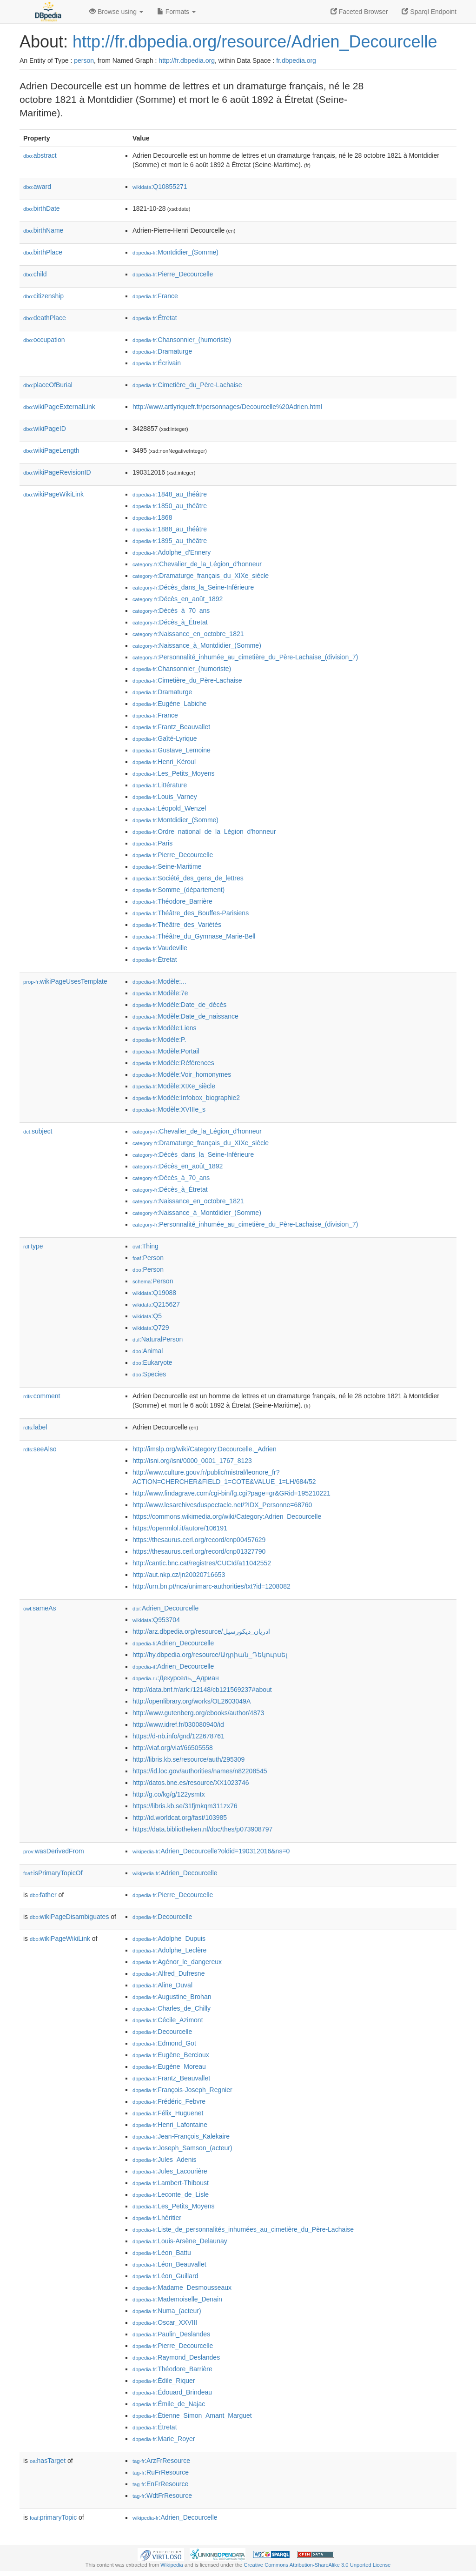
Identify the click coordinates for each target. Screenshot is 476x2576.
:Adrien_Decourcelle (165, 1608)
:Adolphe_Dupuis (168, 1938)
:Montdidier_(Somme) (175, 252)
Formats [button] (176, 11)
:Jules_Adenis (164, 2159)
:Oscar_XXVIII (164, 2322)
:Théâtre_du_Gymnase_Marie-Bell (193, 936)
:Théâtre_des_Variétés (176, 924)
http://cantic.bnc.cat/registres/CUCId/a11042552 (201, 1563)
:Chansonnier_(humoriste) (181, 339)
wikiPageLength (51, 450)
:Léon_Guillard (165, 2276)
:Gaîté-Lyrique (164, 738)
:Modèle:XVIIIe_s (168, 1109)
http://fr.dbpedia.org (187, 60)
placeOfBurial (48, 385)
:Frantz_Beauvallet (171, 727)
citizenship (43, 296)
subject (37, 1131)
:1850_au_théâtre (169, 506)
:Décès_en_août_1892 (177, 599)
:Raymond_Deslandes (176, 2357)
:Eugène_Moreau (169, 2066)
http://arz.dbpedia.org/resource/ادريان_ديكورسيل (201, 1631)
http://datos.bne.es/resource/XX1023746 (190, 1782)
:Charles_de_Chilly (171, 2008)
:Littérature (159, 785)
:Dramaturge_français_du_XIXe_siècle (200, 575)
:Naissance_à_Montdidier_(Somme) (196, 645)
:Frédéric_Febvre (168, 2101)
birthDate (41, 208)
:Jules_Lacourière (169, 2171)
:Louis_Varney (164, 796)
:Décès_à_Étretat (170, 622)
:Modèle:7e (160, 993)
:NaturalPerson (157, 1339)
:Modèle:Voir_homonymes (181, 1074)
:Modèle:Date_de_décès (179, 1004)
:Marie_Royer (163, 2438)
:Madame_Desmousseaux (181, 2287)
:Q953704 (156, 1619)
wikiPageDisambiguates (69, 1916)
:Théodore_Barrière (172, 901)
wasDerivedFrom (53, 1851)
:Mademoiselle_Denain (177, 2299)
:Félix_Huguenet (167, 2113)
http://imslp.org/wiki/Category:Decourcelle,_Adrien (204, 1449)
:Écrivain (156, 363)
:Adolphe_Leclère (169, 1950)
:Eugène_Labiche (169, 703)
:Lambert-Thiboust (170, 2183)
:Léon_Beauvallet (169, 2264)
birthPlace (42, 252)
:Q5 (147, 1316)
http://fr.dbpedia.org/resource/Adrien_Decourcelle (255, 41)
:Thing (145, 1246)
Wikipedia (171, 2565)
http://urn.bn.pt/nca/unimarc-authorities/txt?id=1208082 (211, 1586)
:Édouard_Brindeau (172, 2392)
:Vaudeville (159, 948)
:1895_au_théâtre (169, 540)
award (37, 186)
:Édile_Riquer (163, 2380)
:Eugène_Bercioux (170, 2055)
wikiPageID (44, 428)
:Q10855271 (159, 186)
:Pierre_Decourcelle (172, 274)
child (35, 274)
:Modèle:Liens (164, 1028)
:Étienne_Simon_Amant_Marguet (192, 2415)
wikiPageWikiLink (53, 494)
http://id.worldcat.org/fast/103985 (179, 1817)
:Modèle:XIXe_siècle (173, 1086)
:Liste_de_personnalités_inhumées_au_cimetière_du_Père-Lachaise (243, 2229)
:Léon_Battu (161, 2252)
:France (155, 296)
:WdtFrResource (162, 2495)
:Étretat (154, 318)
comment (41, 1396)
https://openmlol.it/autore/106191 (179, 1528)
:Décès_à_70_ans (171, 610)
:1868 (152, 517)
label (35, 1427)
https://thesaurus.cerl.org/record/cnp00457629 (198, 1539)
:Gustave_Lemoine (171, 750)
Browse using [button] (116, 11)
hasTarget (48, 2460)
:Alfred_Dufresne (168, 1973)
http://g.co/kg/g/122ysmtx (168, 1794)
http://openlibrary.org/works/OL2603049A (191, 1701)
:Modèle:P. (159, 1039)
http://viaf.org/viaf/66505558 (172, 1747)
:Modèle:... (159, 981)
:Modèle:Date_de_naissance (185, 1016)
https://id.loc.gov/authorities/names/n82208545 (199, 1771)
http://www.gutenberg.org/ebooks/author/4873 (198, 1713)
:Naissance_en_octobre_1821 (188, 633)
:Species (149, 1374)
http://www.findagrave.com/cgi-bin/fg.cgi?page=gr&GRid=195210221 (231, 1493)
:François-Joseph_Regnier (182, 2089)
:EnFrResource (160, 2484)
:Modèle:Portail (165, 1051)
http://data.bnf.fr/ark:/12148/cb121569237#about (202, 1689)
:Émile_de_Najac (168, 2404)
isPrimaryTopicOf (53, 1873)
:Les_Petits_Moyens (173, 773)
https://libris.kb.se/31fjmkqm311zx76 (185, 1806)
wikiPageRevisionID (57, 472)
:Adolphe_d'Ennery (171, 552)
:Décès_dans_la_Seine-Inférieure (193, 587)
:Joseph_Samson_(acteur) (182, 2148)
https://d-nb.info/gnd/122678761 (178, 1736)
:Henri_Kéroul (164, 761)
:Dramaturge (162, 351)
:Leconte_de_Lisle (170, 2194)
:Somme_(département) (178, 889)
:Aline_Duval (162, 1985)
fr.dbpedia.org (296, 60)
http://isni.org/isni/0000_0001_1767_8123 (192, 1460)
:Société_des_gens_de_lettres (188, 878)
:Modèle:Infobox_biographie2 (186, 1097)
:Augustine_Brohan (171, 1996)
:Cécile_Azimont (167, 2020)
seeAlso (40, 1449)
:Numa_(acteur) (166, 2310)
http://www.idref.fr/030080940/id (178, 1724)
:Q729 (150, 1327)
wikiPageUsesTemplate (65, 981)
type (33, 1246)
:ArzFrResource (161, 2460)
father (43, 1894)
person (84, 60)
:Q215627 (156, 1304)
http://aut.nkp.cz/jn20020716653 (178, 1574)
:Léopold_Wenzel (169, 808)
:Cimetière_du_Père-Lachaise (187, 385)
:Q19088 (154, 1292)
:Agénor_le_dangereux (177, 1962)
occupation (44, 339)
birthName (43, 230)
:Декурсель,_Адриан (175, 1678)
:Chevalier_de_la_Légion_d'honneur (197, 564)
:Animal (147, 1351)
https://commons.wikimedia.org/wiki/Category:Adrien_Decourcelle (226, 1516)
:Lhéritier (156, 2217)
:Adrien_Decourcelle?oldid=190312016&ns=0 (211, 1851)
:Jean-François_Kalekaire (181, 2136)
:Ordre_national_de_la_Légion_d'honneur (204, 831)
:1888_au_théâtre (169, 529)
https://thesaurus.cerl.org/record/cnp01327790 (198, 1551)
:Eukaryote (152, 1362)
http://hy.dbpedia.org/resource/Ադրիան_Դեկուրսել (209, 1654)
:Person (148, 1257)
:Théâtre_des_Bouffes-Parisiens (190, 913)
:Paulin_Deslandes (171, 2334)
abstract (40, 155)
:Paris (152, 843)
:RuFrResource (160, 2472)
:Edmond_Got (164, 2043)
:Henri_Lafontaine (169, 2124)
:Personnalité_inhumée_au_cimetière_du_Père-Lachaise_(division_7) (245, 657)
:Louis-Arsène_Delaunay (179, 2241)
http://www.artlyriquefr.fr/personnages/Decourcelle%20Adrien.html (227, 406)
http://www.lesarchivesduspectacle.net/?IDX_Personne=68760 (222, 1505)
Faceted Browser (359, 11)
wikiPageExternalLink (59, 406)
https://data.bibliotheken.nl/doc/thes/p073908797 (202, 1829)
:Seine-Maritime (166, 866)
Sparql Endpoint (429, 11)
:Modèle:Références (173, 1063)
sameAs (39, 1608)
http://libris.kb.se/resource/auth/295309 (188, 1759)
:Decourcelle (162, 1916)
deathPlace (44, 318)
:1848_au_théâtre (169, 494)
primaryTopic (53, 2517)
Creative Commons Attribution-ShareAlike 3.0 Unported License (317, 2565)
